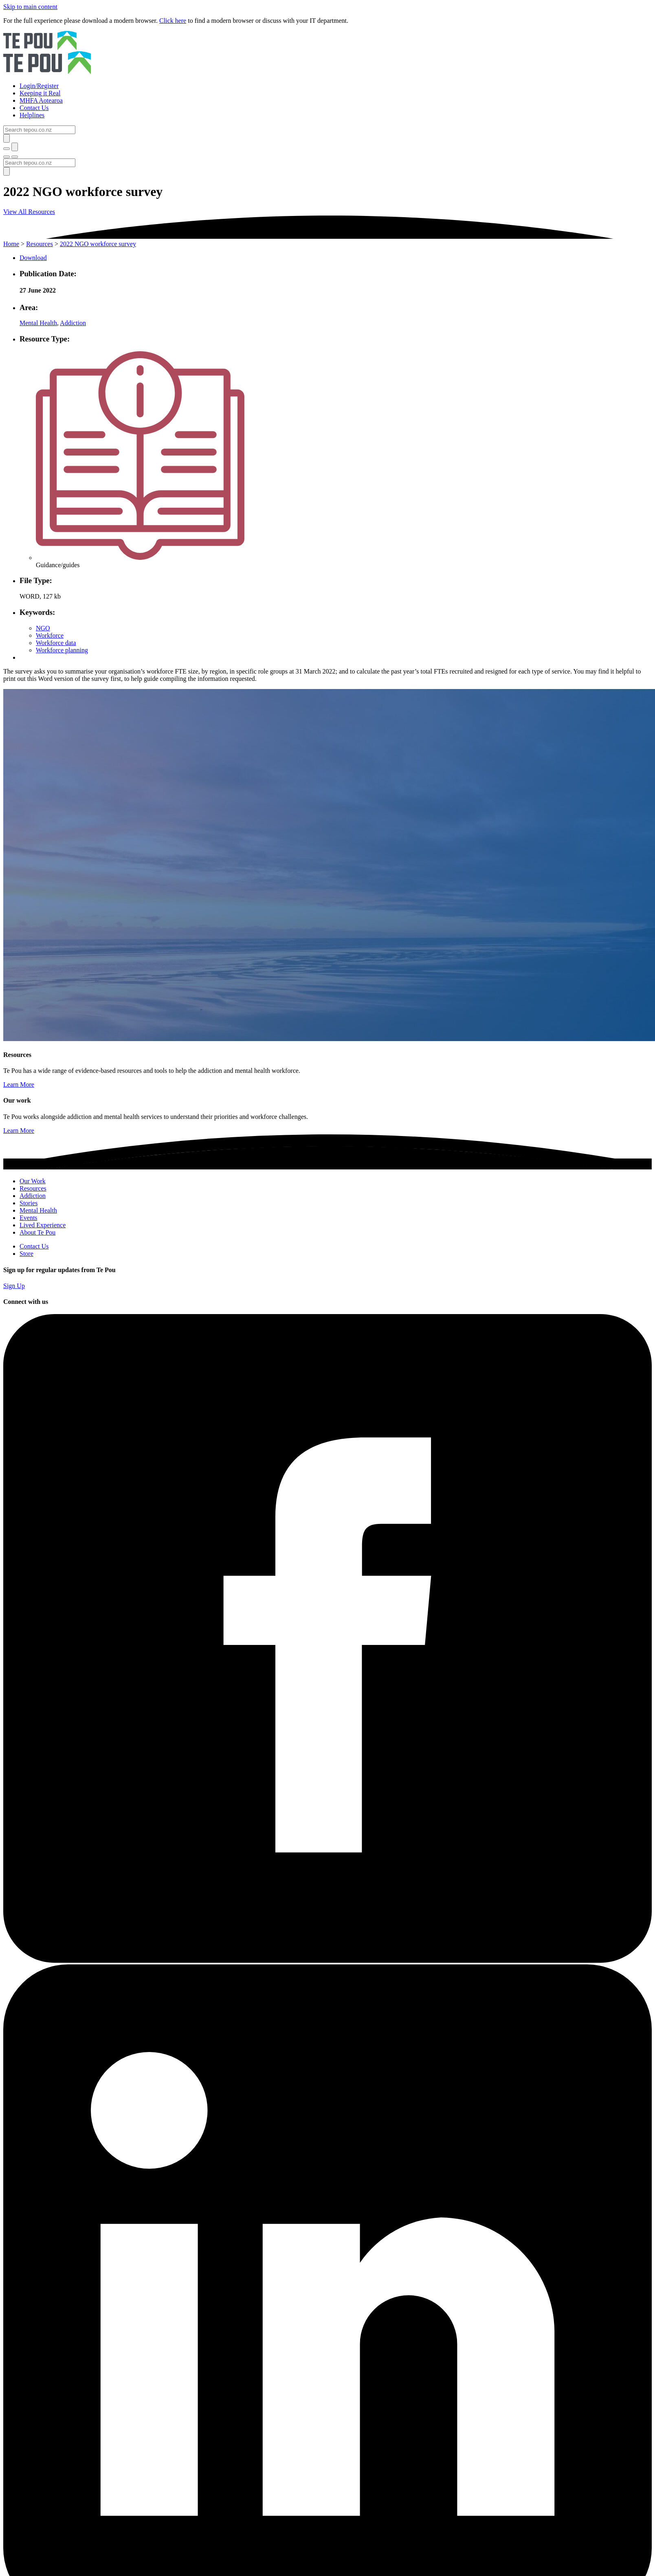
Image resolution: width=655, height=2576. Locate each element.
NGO (43, 628)
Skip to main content (30, 6)
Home (11, 243)
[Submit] (6, 138)
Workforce (50, 635)
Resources (39, 243)
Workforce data (56, 642)
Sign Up (14, 1285)
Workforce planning (62, 650)
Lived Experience (43, 1225)
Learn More (18, 1084)
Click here (172, 20)
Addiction (73, 322)
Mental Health (38, 322)
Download (33, 257)
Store (26, 1253)
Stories (28, 1203)
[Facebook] (327, 1960)
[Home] (327, 53)
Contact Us (34, 1246)
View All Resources (29, 211)
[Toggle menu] (6, 157)
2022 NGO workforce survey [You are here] (98, 243)
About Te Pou (37, 1232)
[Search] (39, 129)
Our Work (33, 1181)
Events (28, 1217)
